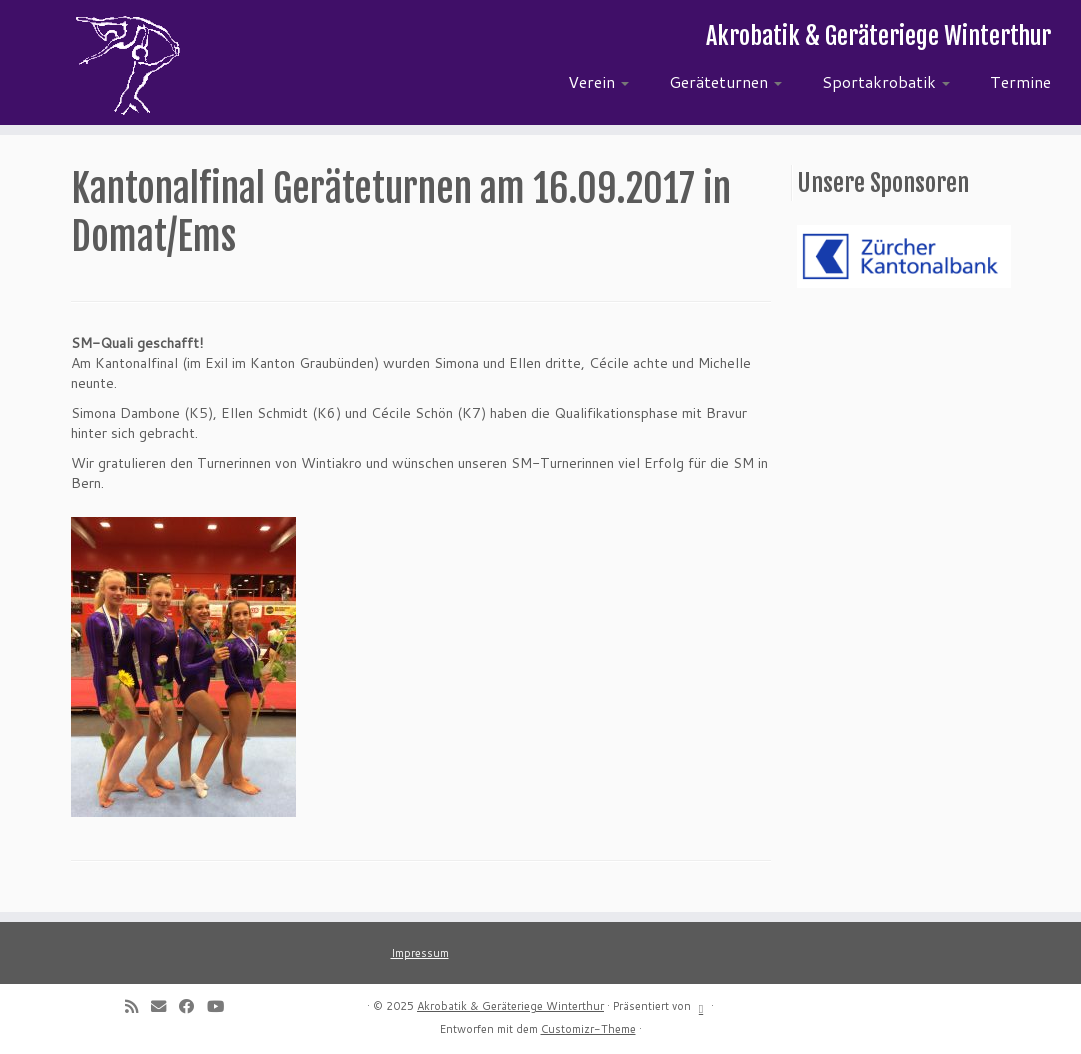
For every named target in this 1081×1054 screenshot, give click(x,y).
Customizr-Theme (588, 1029)
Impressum (420, 953)
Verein (598, 81)
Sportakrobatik (886, 81)
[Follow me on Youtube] (222, 1006)
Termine (1020, 81)
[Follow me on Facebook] (193, 1006)
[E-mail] (165, 1006)
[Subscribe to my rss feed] (138, 1006)
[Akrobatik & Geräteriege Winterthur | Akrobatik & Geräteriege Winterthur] (126, 65)
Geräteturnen (725, 81)
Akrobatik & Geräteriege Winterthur (510, 1006)
